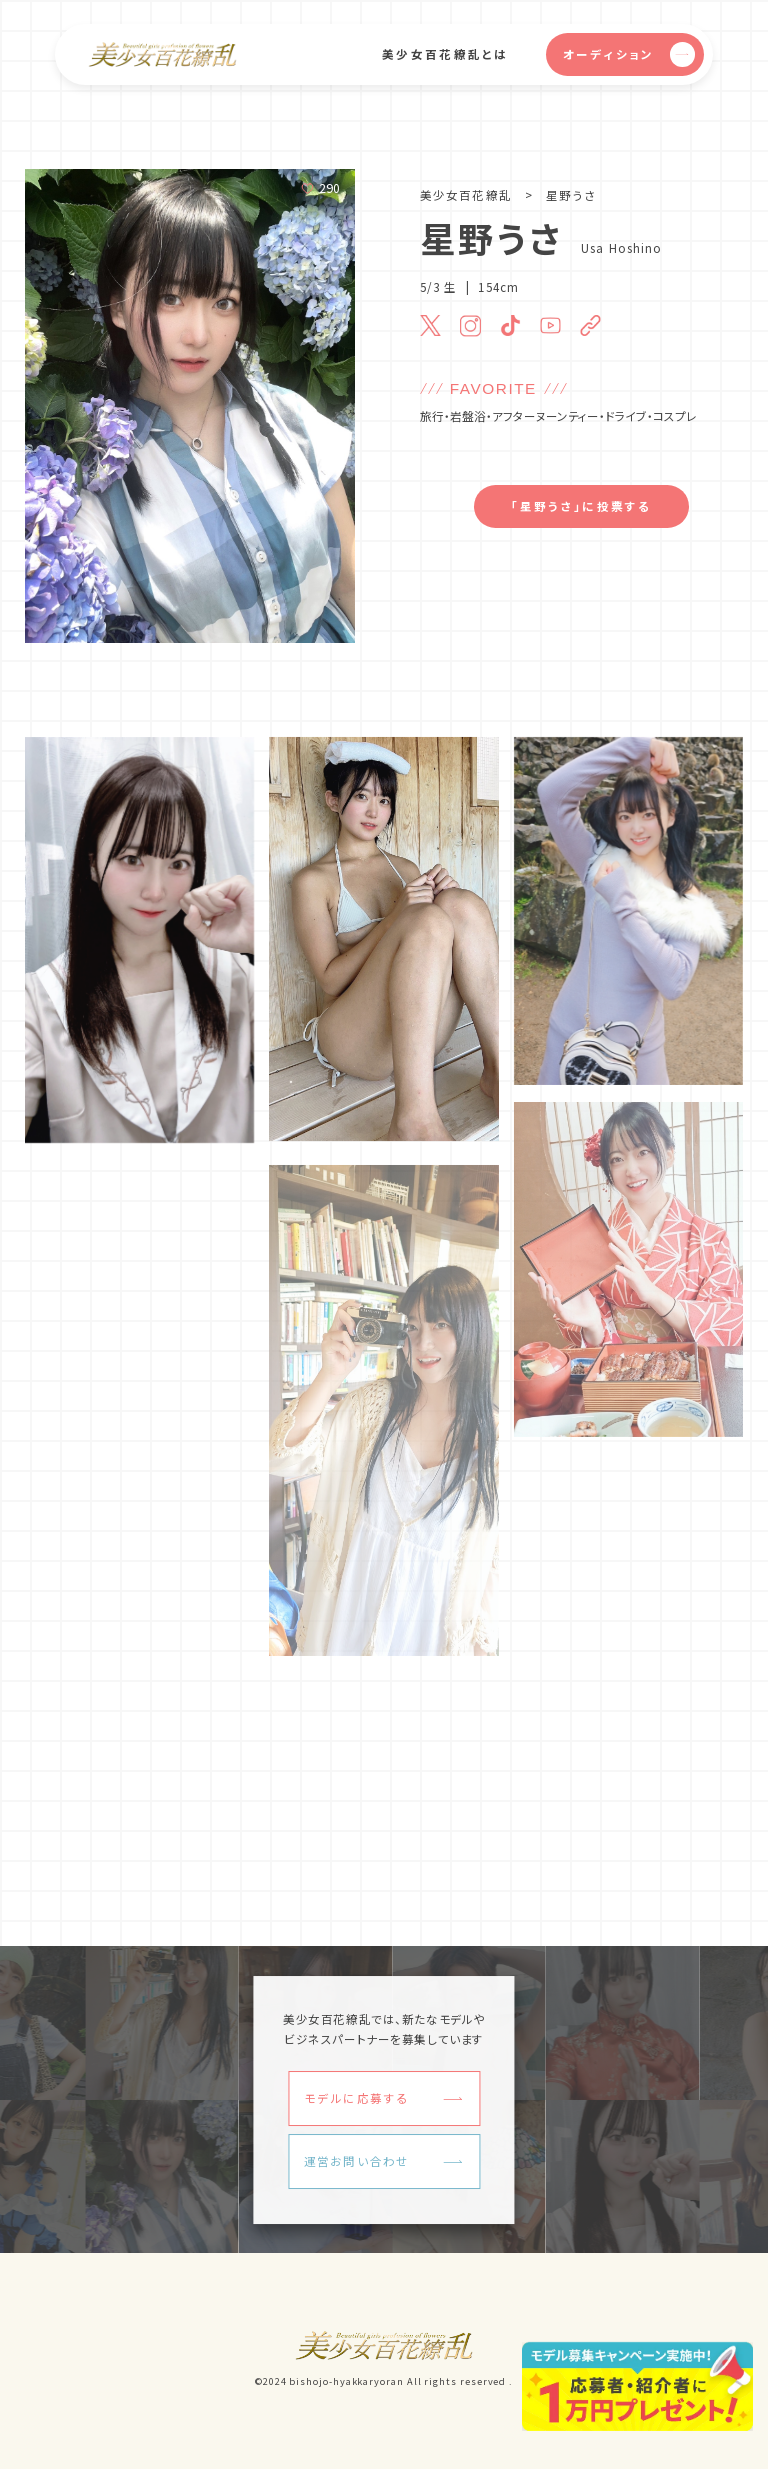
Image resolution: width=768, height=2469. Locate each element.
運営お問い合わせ (356, 2161)
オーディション (629, 54)
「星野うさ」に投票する (581, 506)
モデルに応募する (356, 2098)
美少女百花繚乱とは (445, 54)
